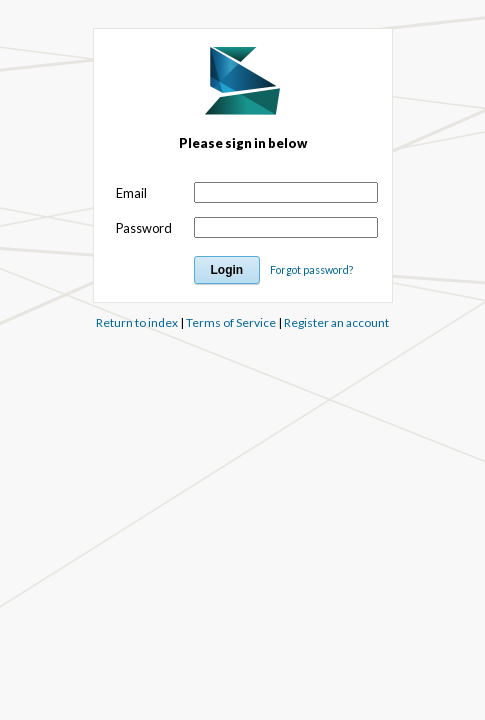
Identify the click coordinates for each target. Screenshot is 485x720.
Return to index (137, 322)
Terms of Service (231, 322)
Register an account (336, 322)
